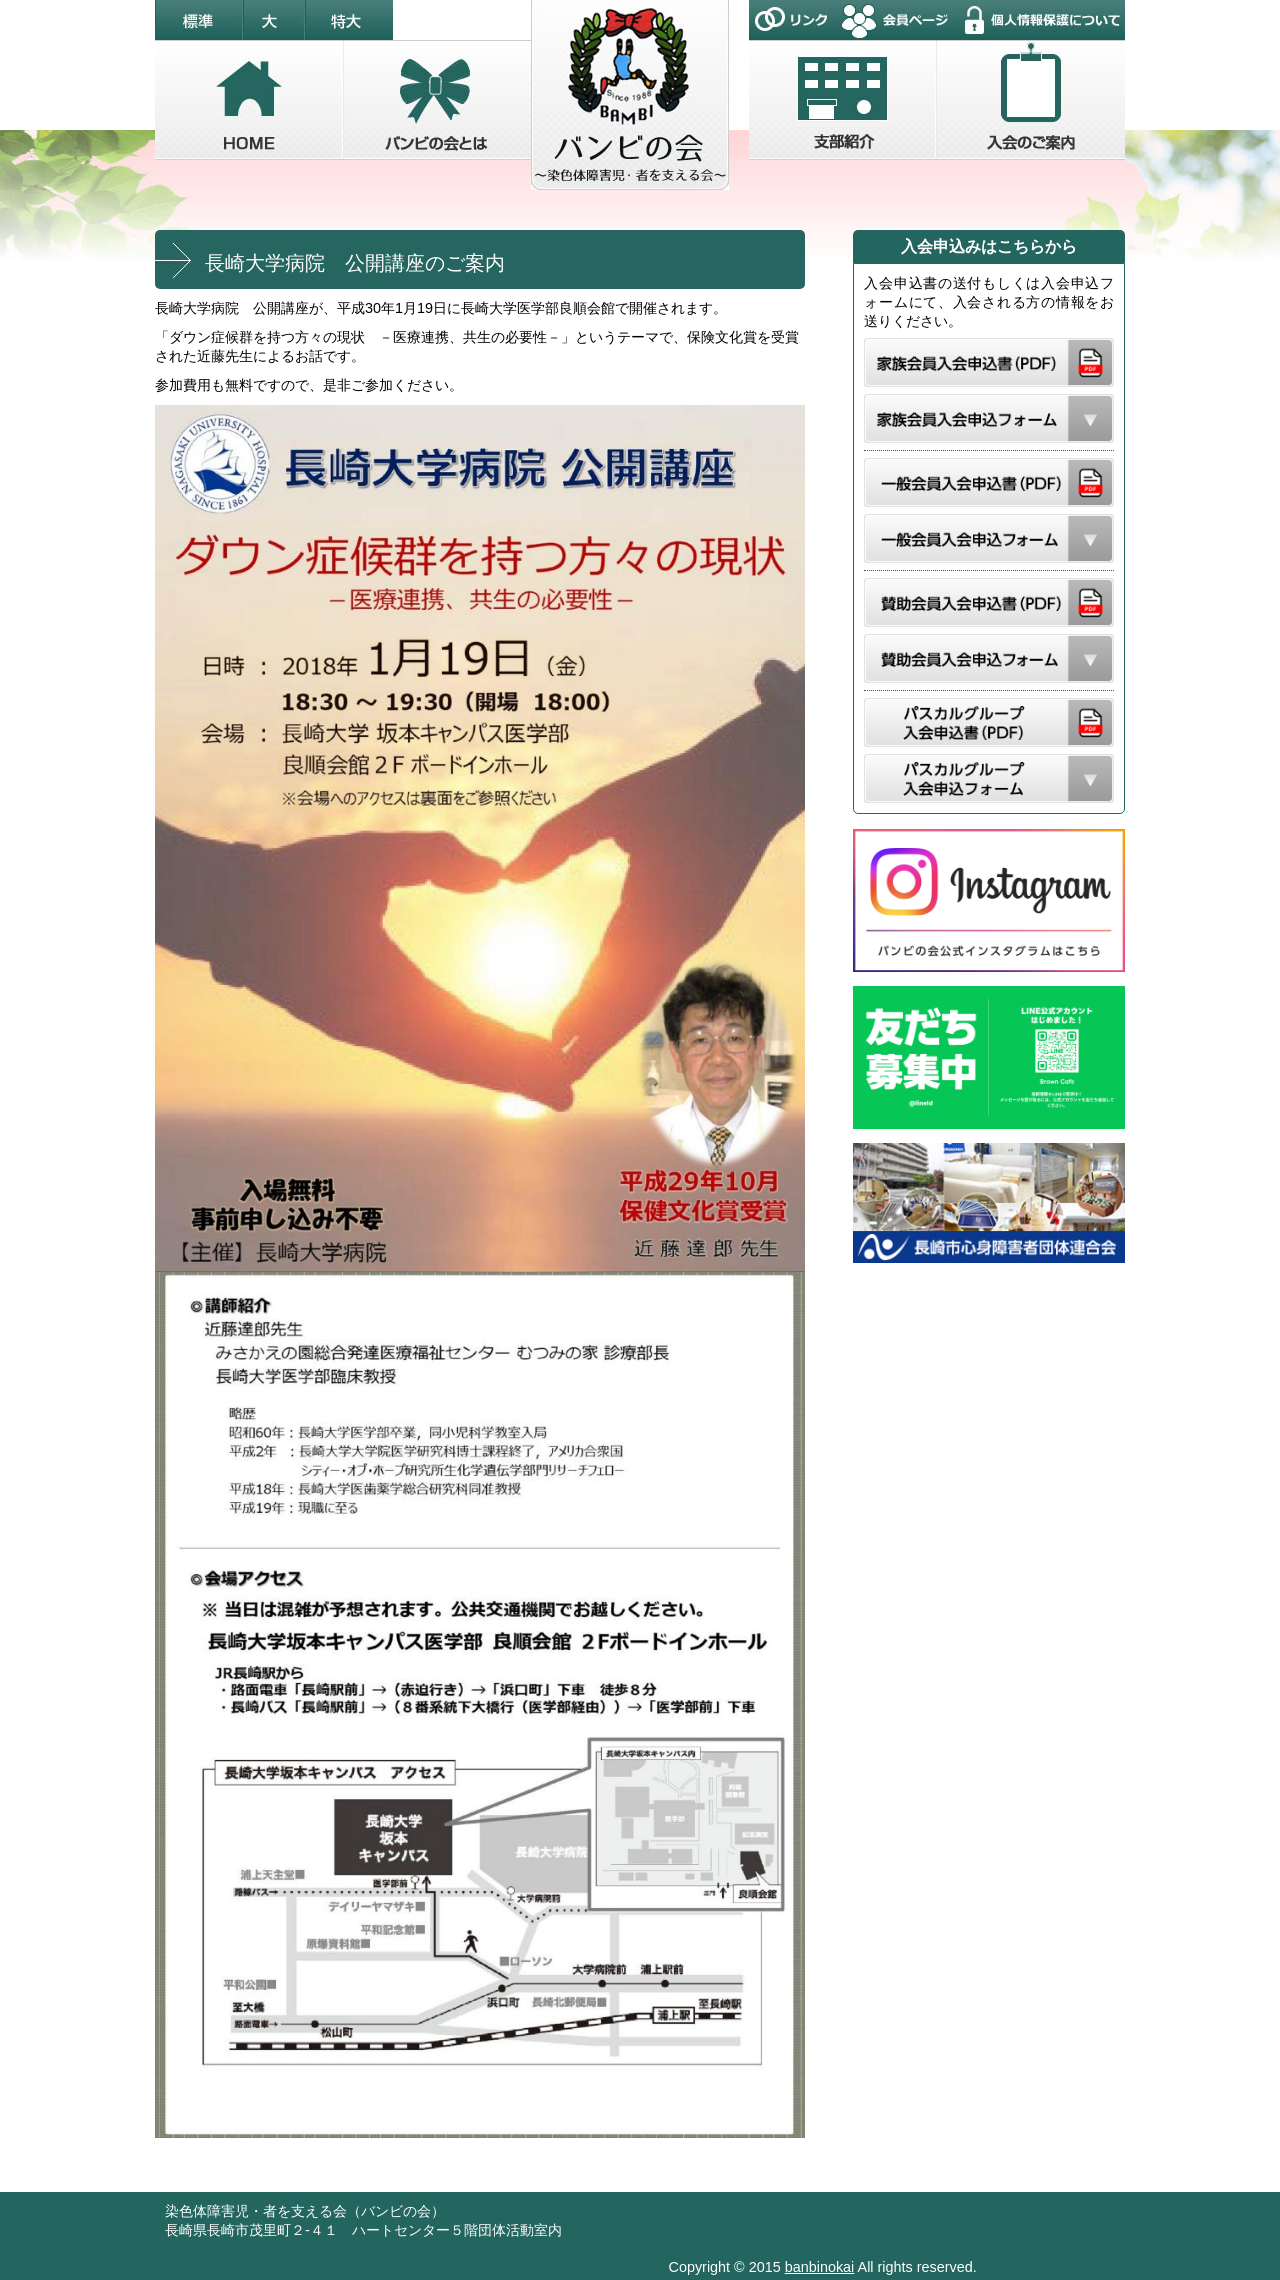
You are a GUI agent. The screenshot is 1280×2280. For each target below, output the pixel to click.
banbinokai (820, 2267)
